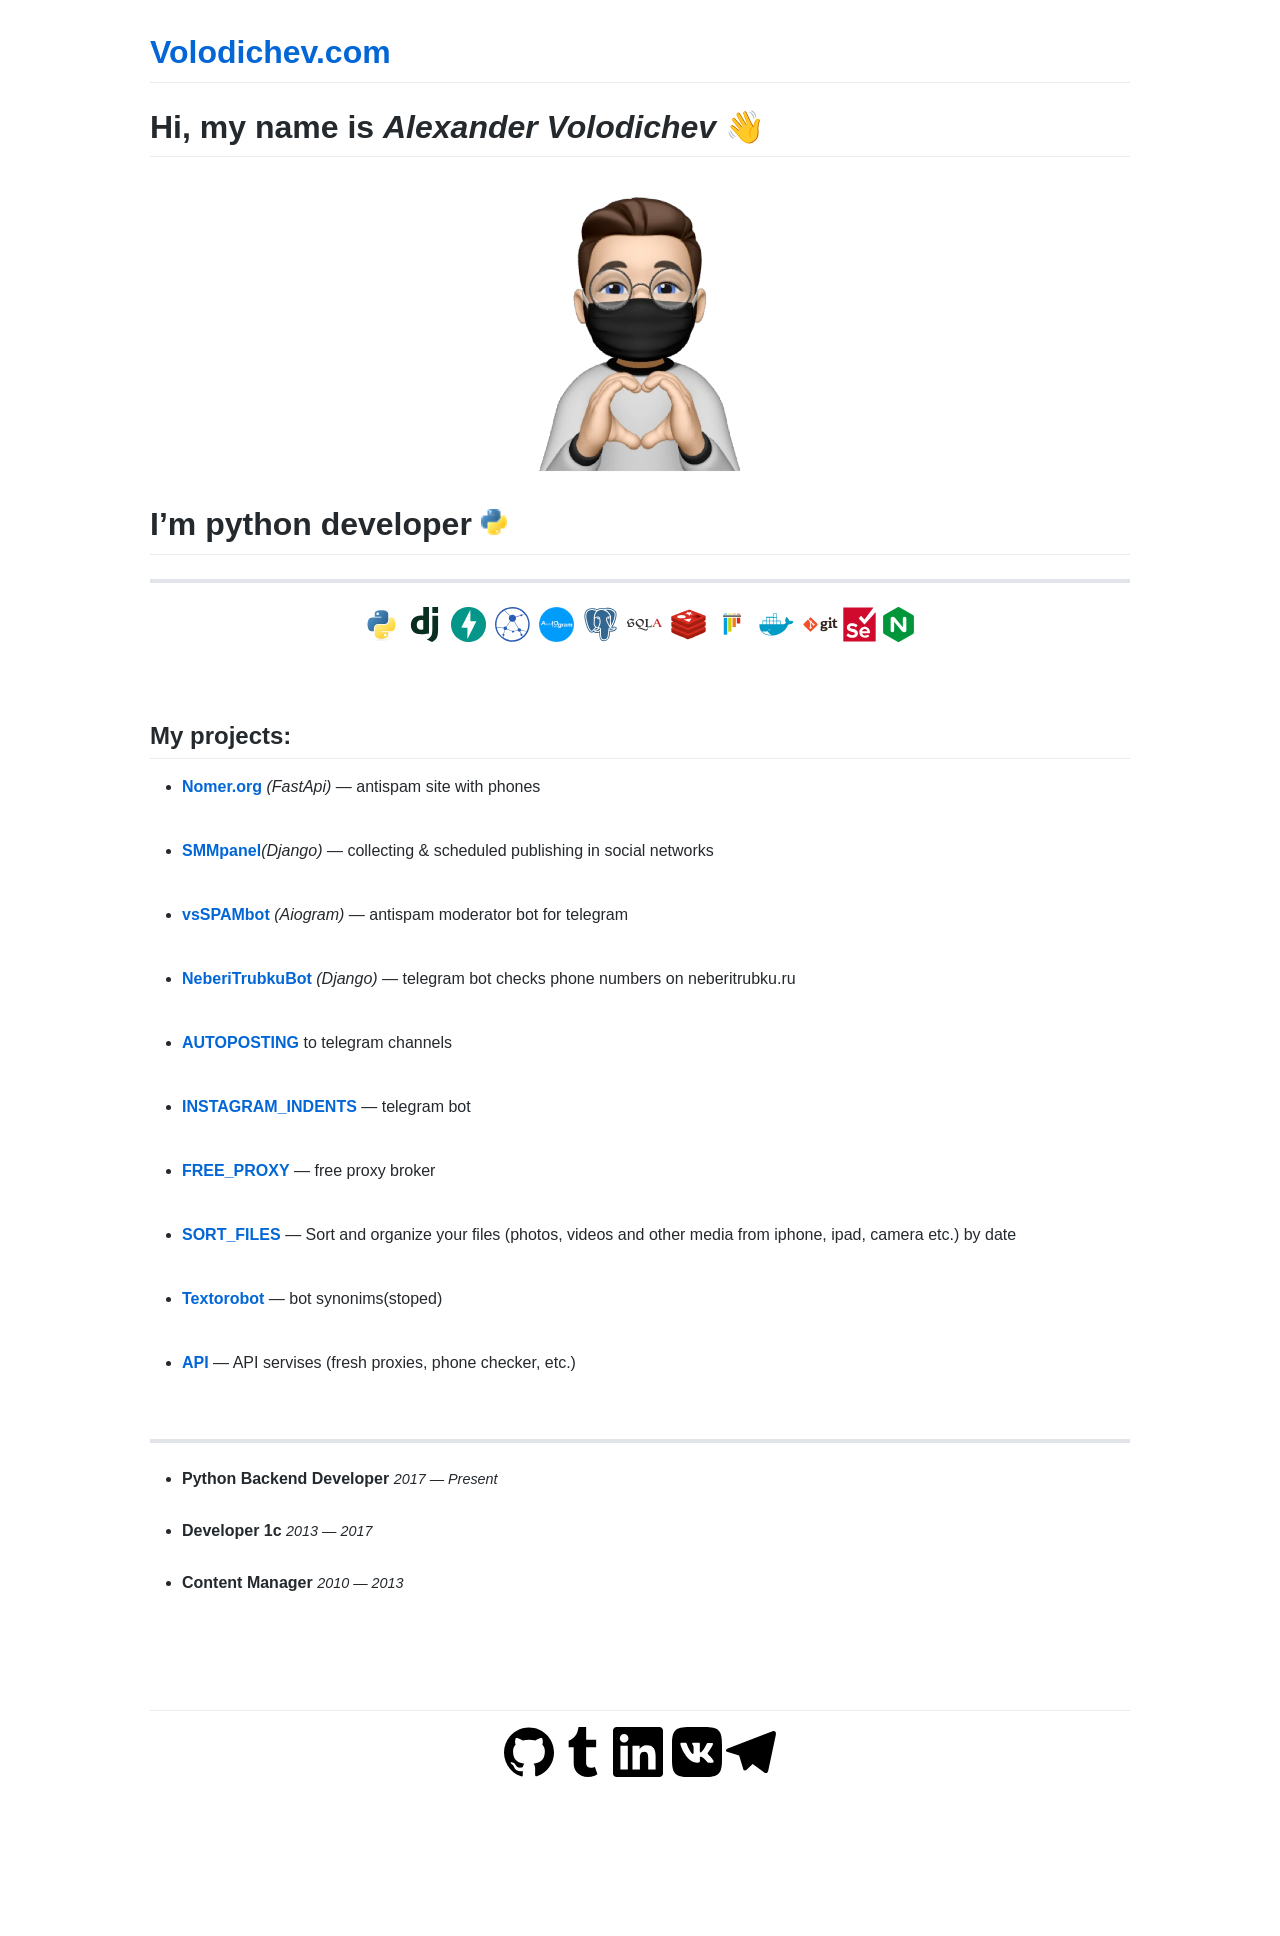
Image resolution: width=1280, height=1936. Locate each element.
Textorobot (223, 1298)
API (195, 1362)
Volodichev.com (270, 52)
